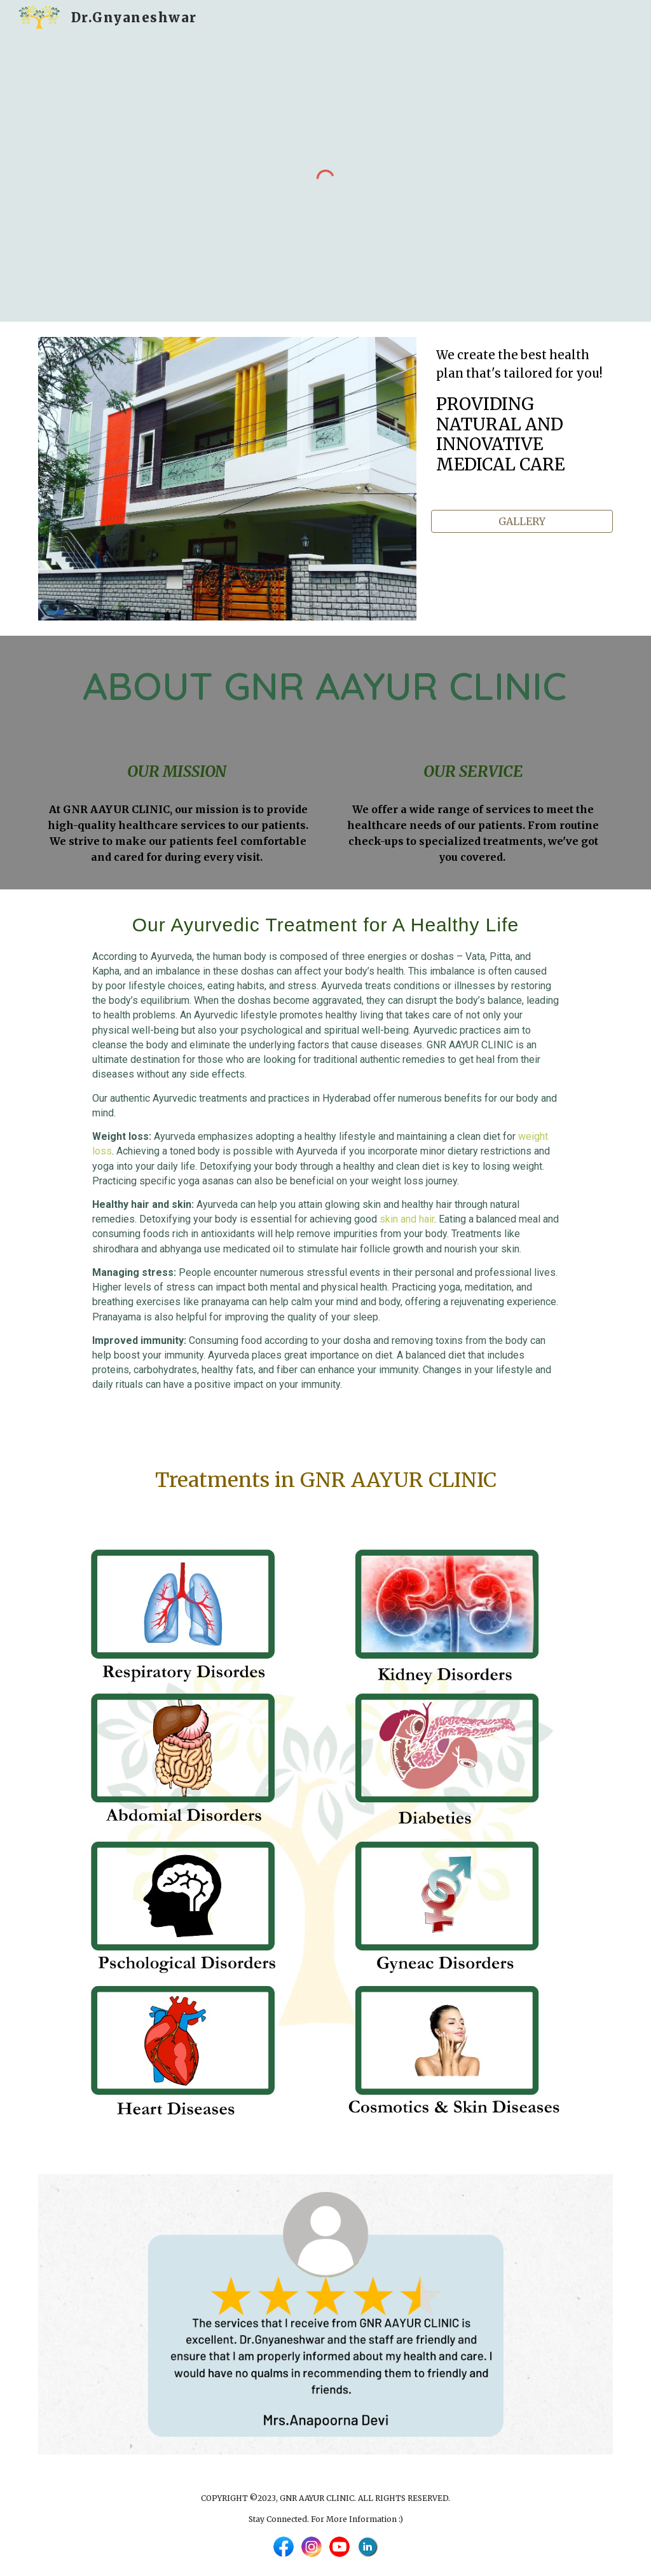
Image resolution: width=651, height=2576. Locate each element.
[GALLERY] (522, 521)
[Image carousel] (325, 2314)
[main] (522, 423)
